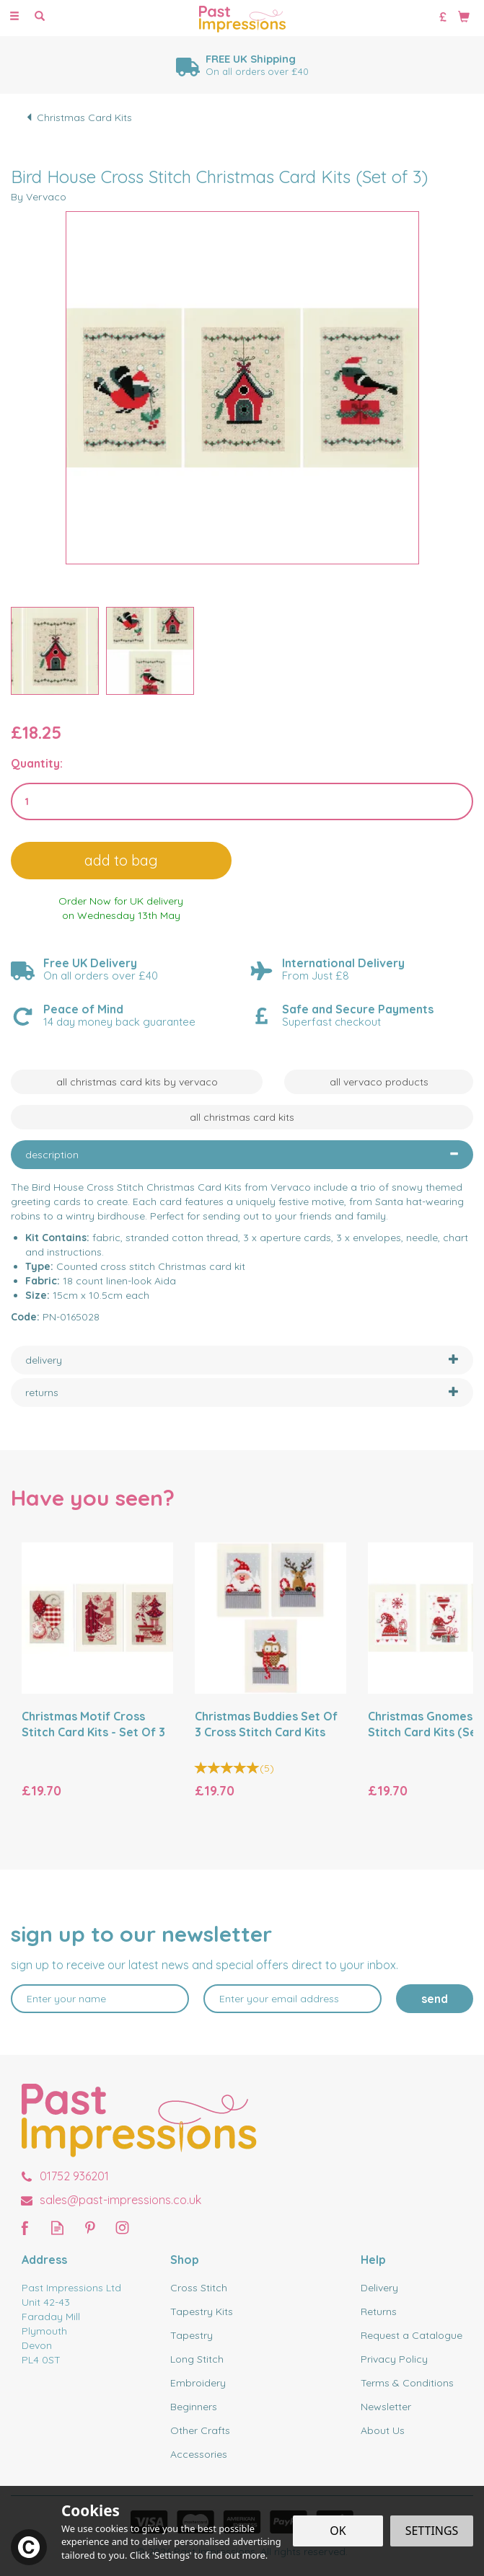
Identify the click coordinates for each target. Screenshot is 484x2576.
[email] (292, 1998)
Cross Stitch (198, 2287)
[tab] (242, 1154)
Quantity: (37, 763)
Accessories (198, 2454)
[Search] (39, 16)
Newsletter (386, 2406)
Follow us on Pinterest (90, 2228)
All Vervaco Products (379, 1081)
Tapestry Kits (201, 2311)
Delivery (379, 2287)
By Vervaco (38, 196)
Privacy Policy (394, 2359)
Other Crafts (200, 2430)
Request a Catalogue (411, 2335)
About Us (383, 2430)
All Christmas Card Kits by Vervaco (137, 1081)
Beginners (193, 2406)
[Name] (100, 1998)
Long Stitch (197, 2359)
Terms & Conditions (407, 2382)
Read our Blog (57, 2228)
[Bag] (464, 16)
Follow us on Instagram (122, 2228)
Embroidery (198, 2382)
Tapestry (191, 2335)
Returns (379, 2311)
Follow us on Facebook (25, 2228)
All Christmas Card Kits (242, 1117)
